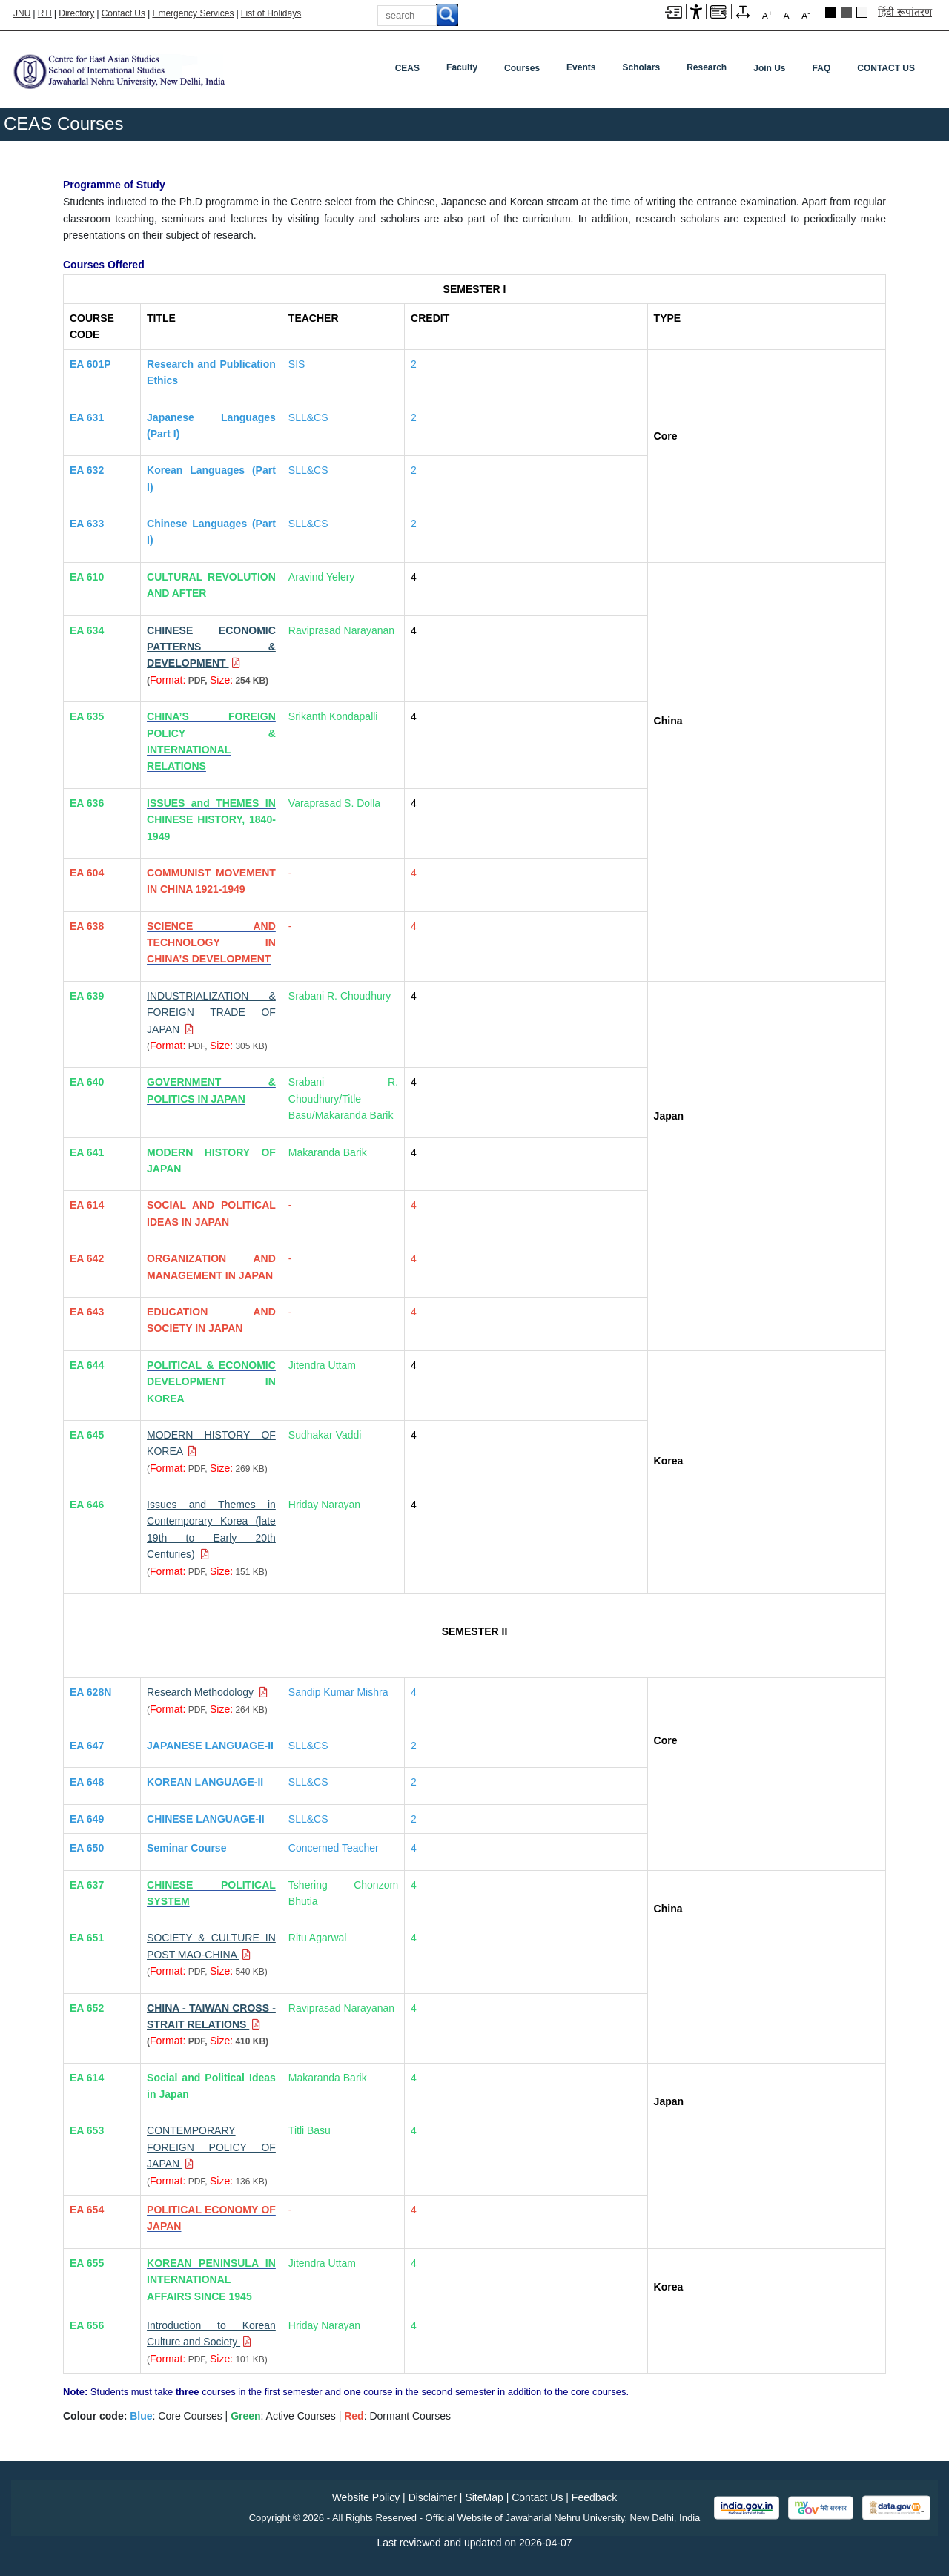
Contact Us (123, 13)
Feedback (594, 2497)
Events (580, 67)
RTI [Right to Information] (45, 13)
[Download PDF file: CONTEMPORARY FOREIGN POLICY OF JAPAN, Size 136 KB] (211, 2147)
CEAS (407, 68)
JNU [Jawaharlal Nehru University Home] (21, 13)
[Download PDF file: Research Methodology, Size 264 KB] (207, 1692)
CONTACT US (886, 68)
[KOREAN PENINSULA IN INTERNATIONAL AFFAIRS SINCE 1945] (211, 2279)
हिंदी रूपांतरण (905, 12)
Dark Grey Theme (846, 12)
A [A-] (805, 15)
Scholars (641, 67)
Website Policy (366, 2497)
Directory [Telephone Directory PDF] (76, 13)
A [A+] (766, 15)
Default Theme (861, 12)
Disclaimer (433, 2497)
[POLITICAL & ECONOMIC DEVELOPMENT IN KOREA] (211, 1381)
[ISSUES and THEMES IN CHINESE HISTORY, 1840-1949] (211, 819)
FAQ (822, 68)
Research (707, 67)
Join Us (769, 68)
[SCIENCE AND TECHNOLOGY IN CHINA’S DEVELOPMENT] (211, 942)
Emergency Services (193, 13)
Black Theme (830, 12)
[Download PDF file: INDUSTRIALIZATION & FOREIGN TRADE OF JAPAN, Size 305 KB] (211, 1012)
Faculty (461, 67)
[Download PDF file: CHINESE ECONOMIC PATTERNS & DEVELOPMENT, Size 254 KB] (211, 647)
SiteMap (484, 2497)
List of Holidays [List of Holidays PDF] (271, 13)
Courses (522, 68)
